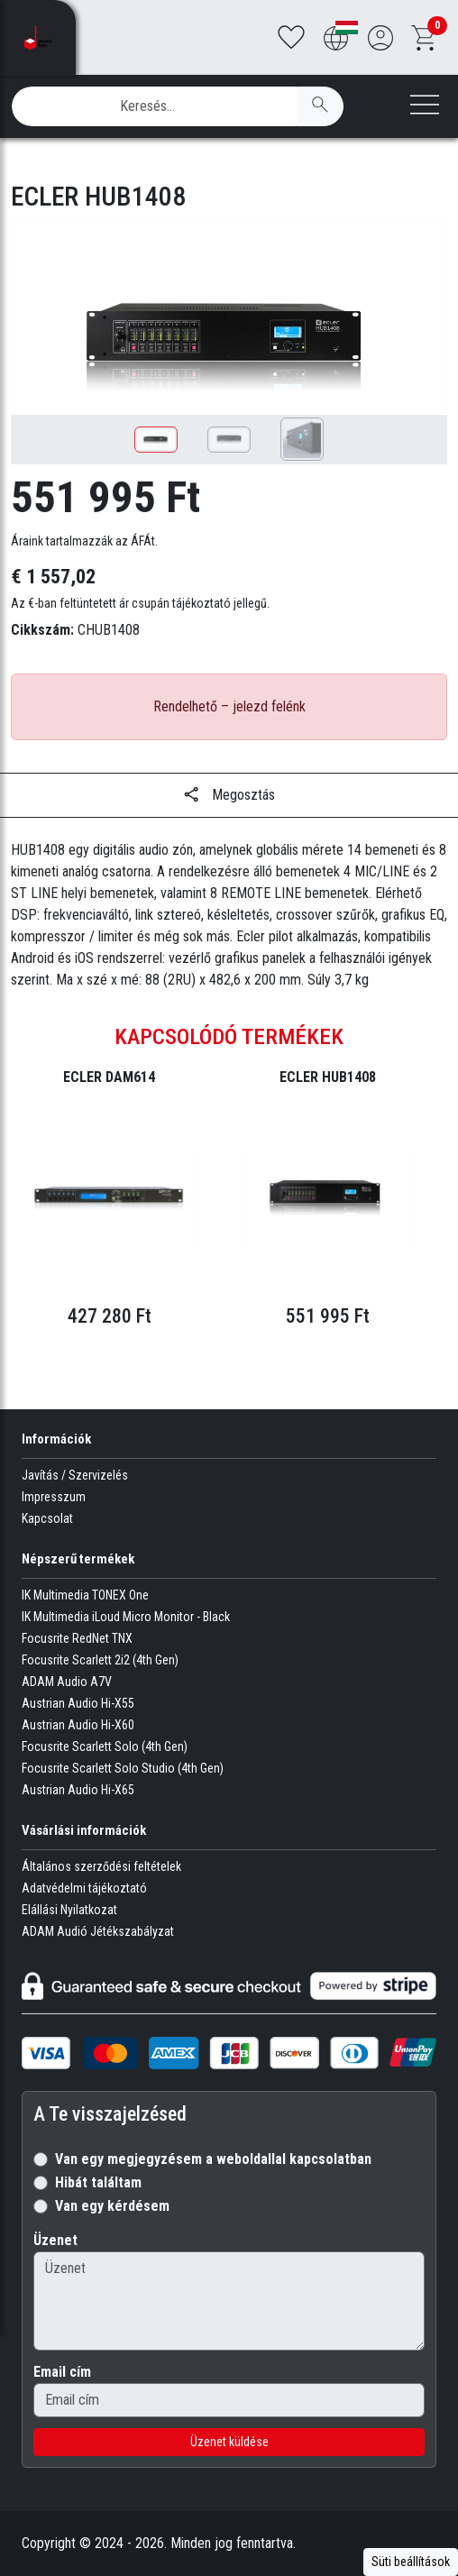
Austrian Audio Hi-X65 (78, 1790)
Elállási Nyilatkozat (69, 1909)
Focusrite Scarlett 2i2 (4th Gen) (100, 1660)
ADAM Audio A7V (67, 1681)
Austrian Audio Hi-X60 (78, 1725)
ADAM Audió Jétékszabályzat (98, 1931)
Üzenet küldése (229, 2441)
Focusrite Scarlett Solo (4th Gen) (105, 1746)
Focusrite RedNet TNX (77, 1638)
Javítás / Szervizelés (75, 1475)
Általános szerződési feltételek (101, 1866)
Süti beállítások (410, 2561)
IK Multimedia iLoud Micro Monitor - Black (126, 1616)
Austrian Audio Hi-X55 (78, 1703)
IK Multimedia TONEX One (85, 1595)
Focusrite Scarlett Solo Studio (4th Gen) (123, 1768)
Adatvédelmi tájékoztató (84, 1888)
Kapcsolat (47, 1518)
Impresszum (54, 1497)
